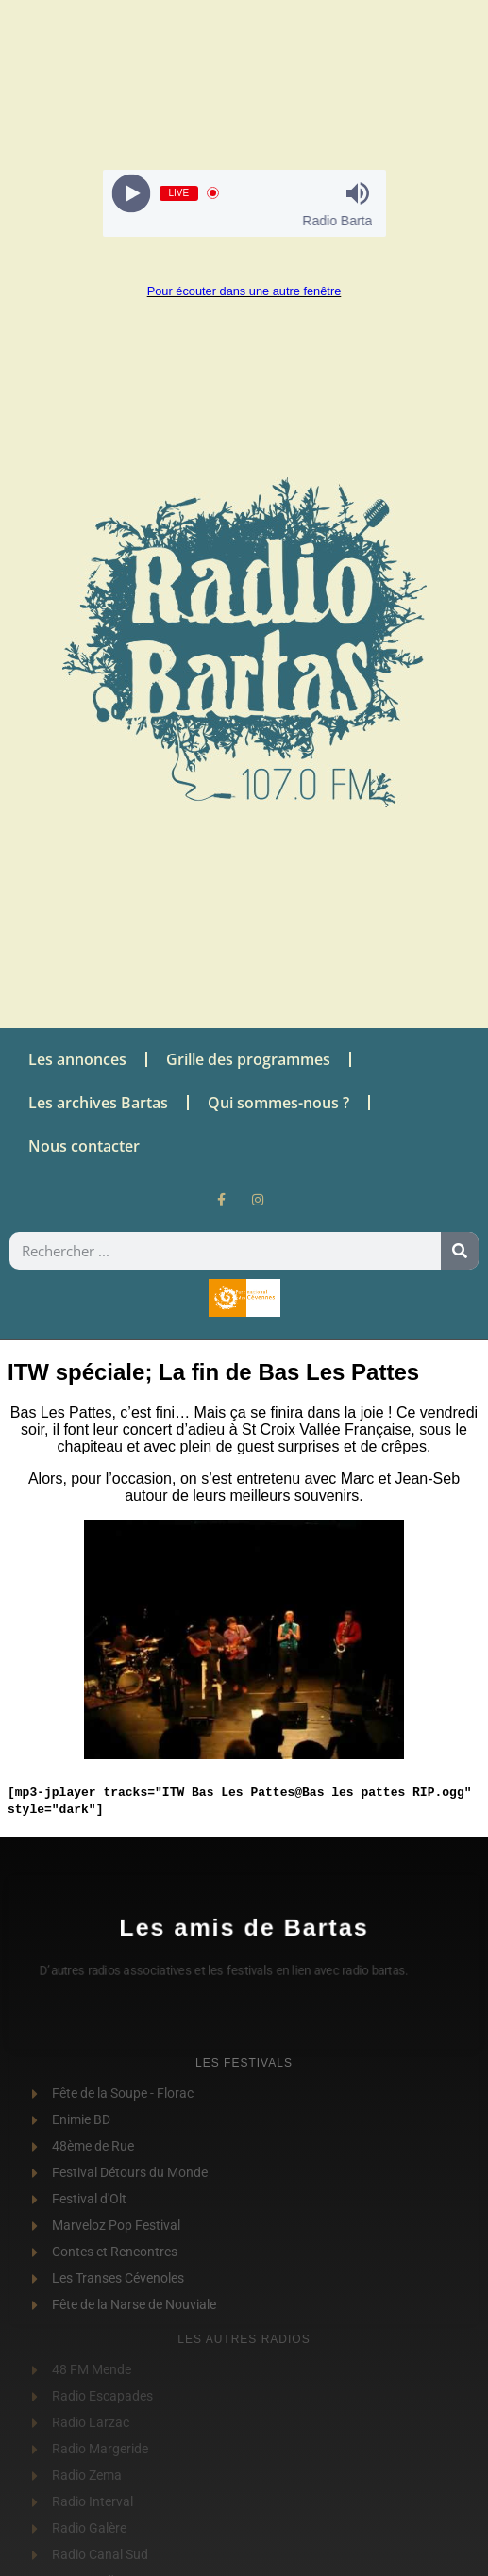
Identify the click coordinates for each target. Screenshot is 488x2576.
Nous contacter (84, 1146)
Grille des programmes (248, 1059)
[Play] (131, 193)
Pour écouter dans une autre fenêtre (244, 291)
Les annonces (77, 1059)
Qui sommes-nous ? (278, 1102)
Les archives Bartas (98, 1102)
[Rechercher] (460, 1251)
